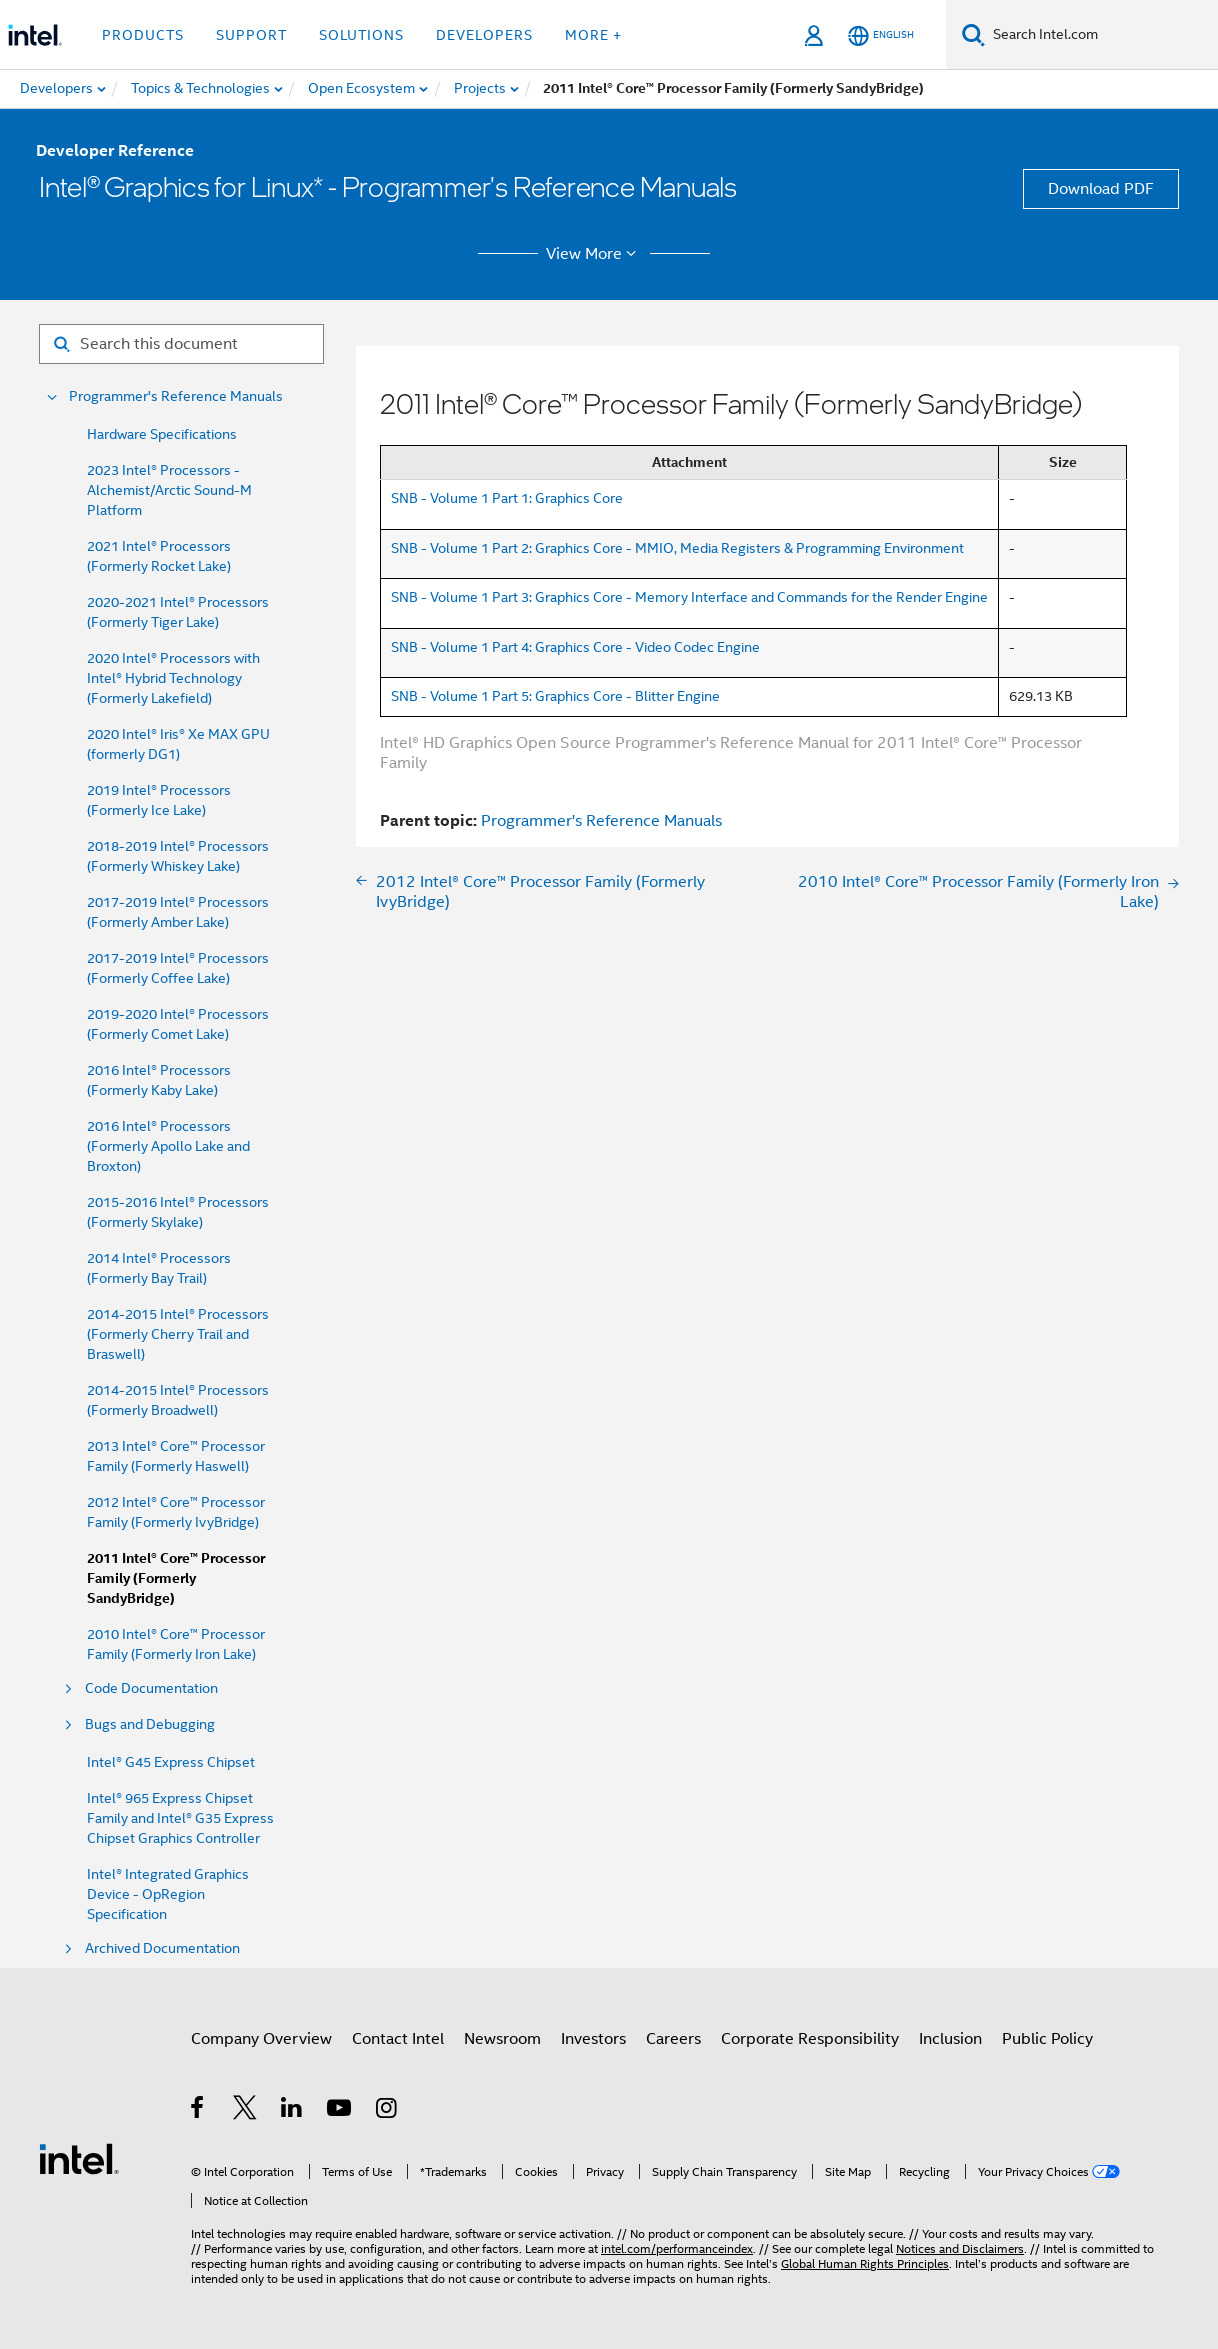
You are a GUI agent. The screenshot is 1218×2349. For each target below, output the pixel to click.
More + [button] (593, 35)
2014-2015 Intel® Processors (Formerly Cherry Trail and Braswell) (178, 1334)
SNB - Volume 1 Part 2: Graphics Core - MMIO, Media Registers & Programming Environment (677, 548)
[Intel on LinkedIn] (292, 2111)
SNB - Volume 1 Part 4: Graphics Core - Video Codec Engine (575, 647)
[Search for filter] (181, 344)
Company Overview (261, 2039)
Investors (593, 2039)
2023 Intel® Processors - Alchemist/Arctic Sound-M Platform (169, 490)
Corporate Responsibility (810, 2039)
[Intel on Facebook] (198, 2111)
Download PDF (1101, 189)
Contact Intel (398, 2039)
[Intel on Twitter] (245, 2111)
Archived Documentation (162, 1948)
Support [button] (251, 35)
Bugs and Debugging (150, 1724)
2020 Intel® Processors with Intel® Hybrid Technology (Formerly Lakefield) (173, 678)
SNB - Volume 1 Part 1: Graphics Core (507, 498)
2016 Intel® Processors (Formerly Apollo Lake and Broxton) (168, 1146)
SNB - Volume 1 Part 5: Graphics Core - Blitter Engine (555, 696)
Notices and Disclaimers (960, 2248)
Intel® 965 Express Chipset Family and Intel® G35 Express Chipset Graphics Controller (180, 1818)
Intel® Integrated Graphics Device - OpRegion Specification (168, 1894)
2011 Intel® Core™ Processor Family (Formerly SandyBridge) (176, 1578)
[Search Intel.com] (1101, 35)
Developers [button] (484, 35)
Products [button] (143, 35)
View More (594, 254)
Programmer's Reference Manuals (176, 396)
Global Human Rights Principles (865, 2263)
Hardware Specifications (162, 434)
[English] (881, 35)
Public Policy (1047, 2039)
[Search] (973, 34)
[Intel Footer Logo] (79, 2158)
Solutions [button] (361, 35)
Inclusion (950, 2039)
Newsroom (502, 2039)
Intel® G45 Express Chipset (171, 1762)
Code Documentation (151, 1688)
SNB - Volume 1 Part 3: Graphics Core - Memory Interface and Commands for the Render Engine (689, 597)
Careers (673, 2039)
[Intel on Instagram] (387, 2111)
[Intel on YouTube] (340, 2111)
